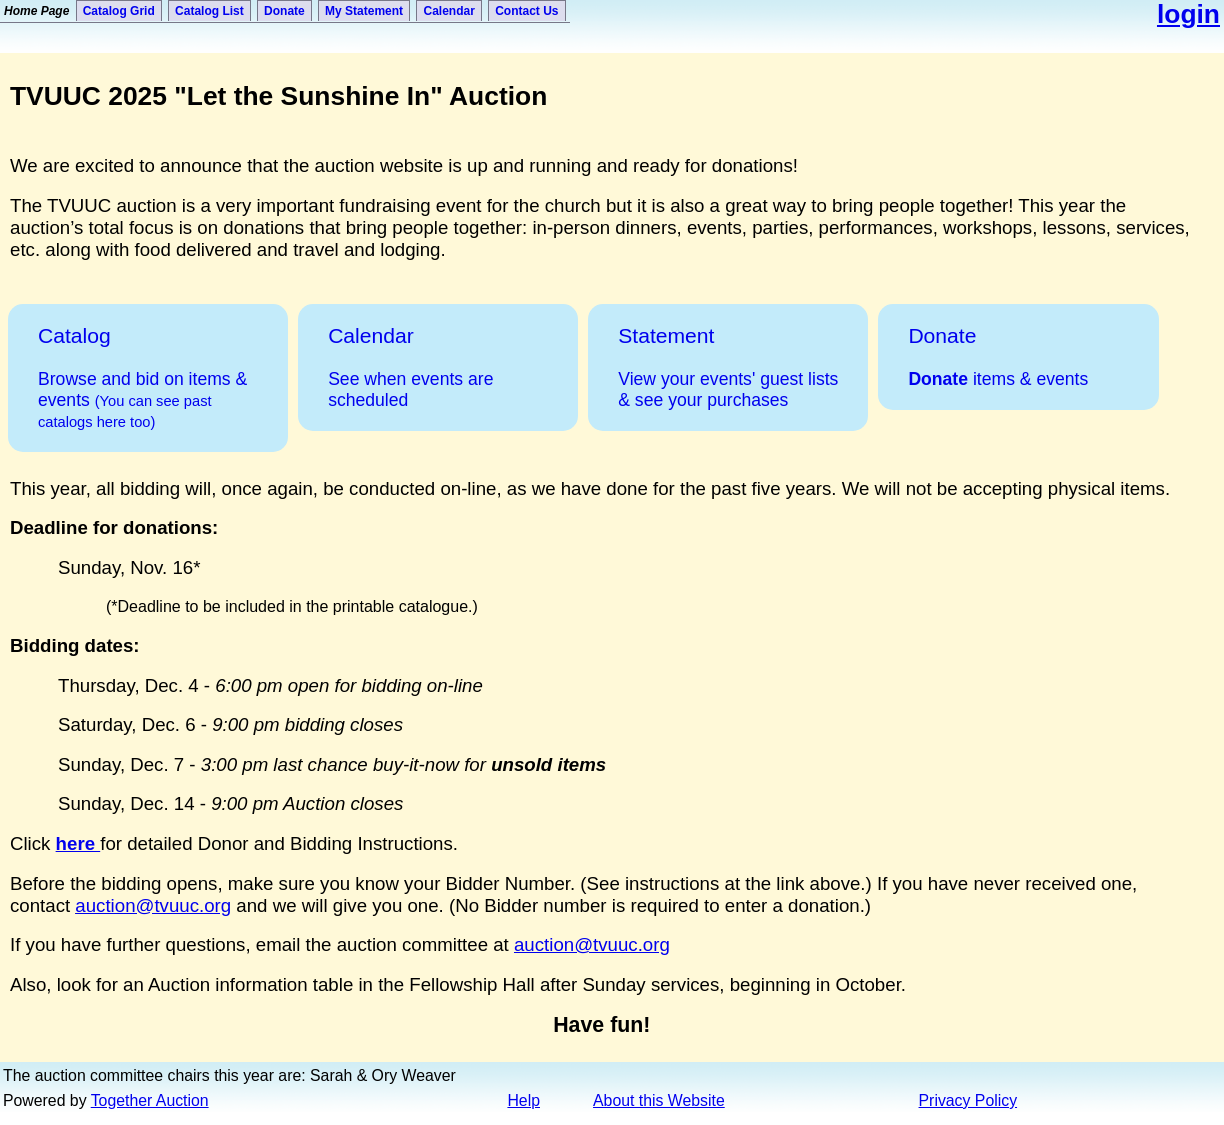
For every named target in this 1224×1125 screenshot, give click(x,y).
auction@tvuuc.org (153, 905)
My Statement (364, 11)
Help (523, 1100)
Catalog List (209, 11)
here (78, 843)
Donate (284, 11)
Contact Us (526, 11)
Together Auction (150, 1100)
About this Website (659, 1100)
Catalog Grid (119, 11)
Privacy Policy (968, 1100)
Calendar (448, 11)
